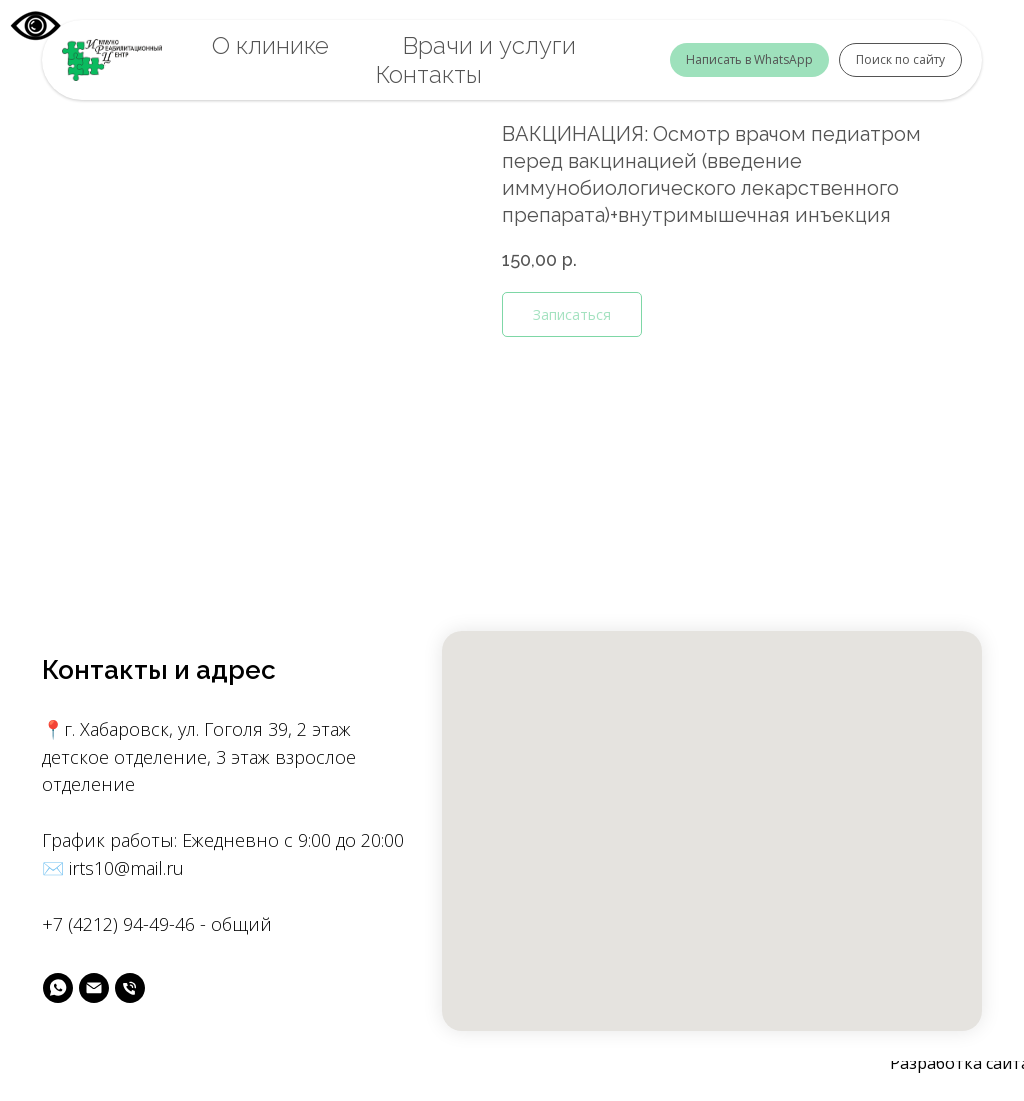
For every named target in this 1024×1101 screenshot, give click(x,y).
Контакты (429, 74)
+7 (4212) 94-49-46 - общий (157, 924)
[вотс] (58, 988)
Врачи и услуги (489, 45)
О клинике (270, 45)
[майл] (94, 988)
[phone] (130, 988)
